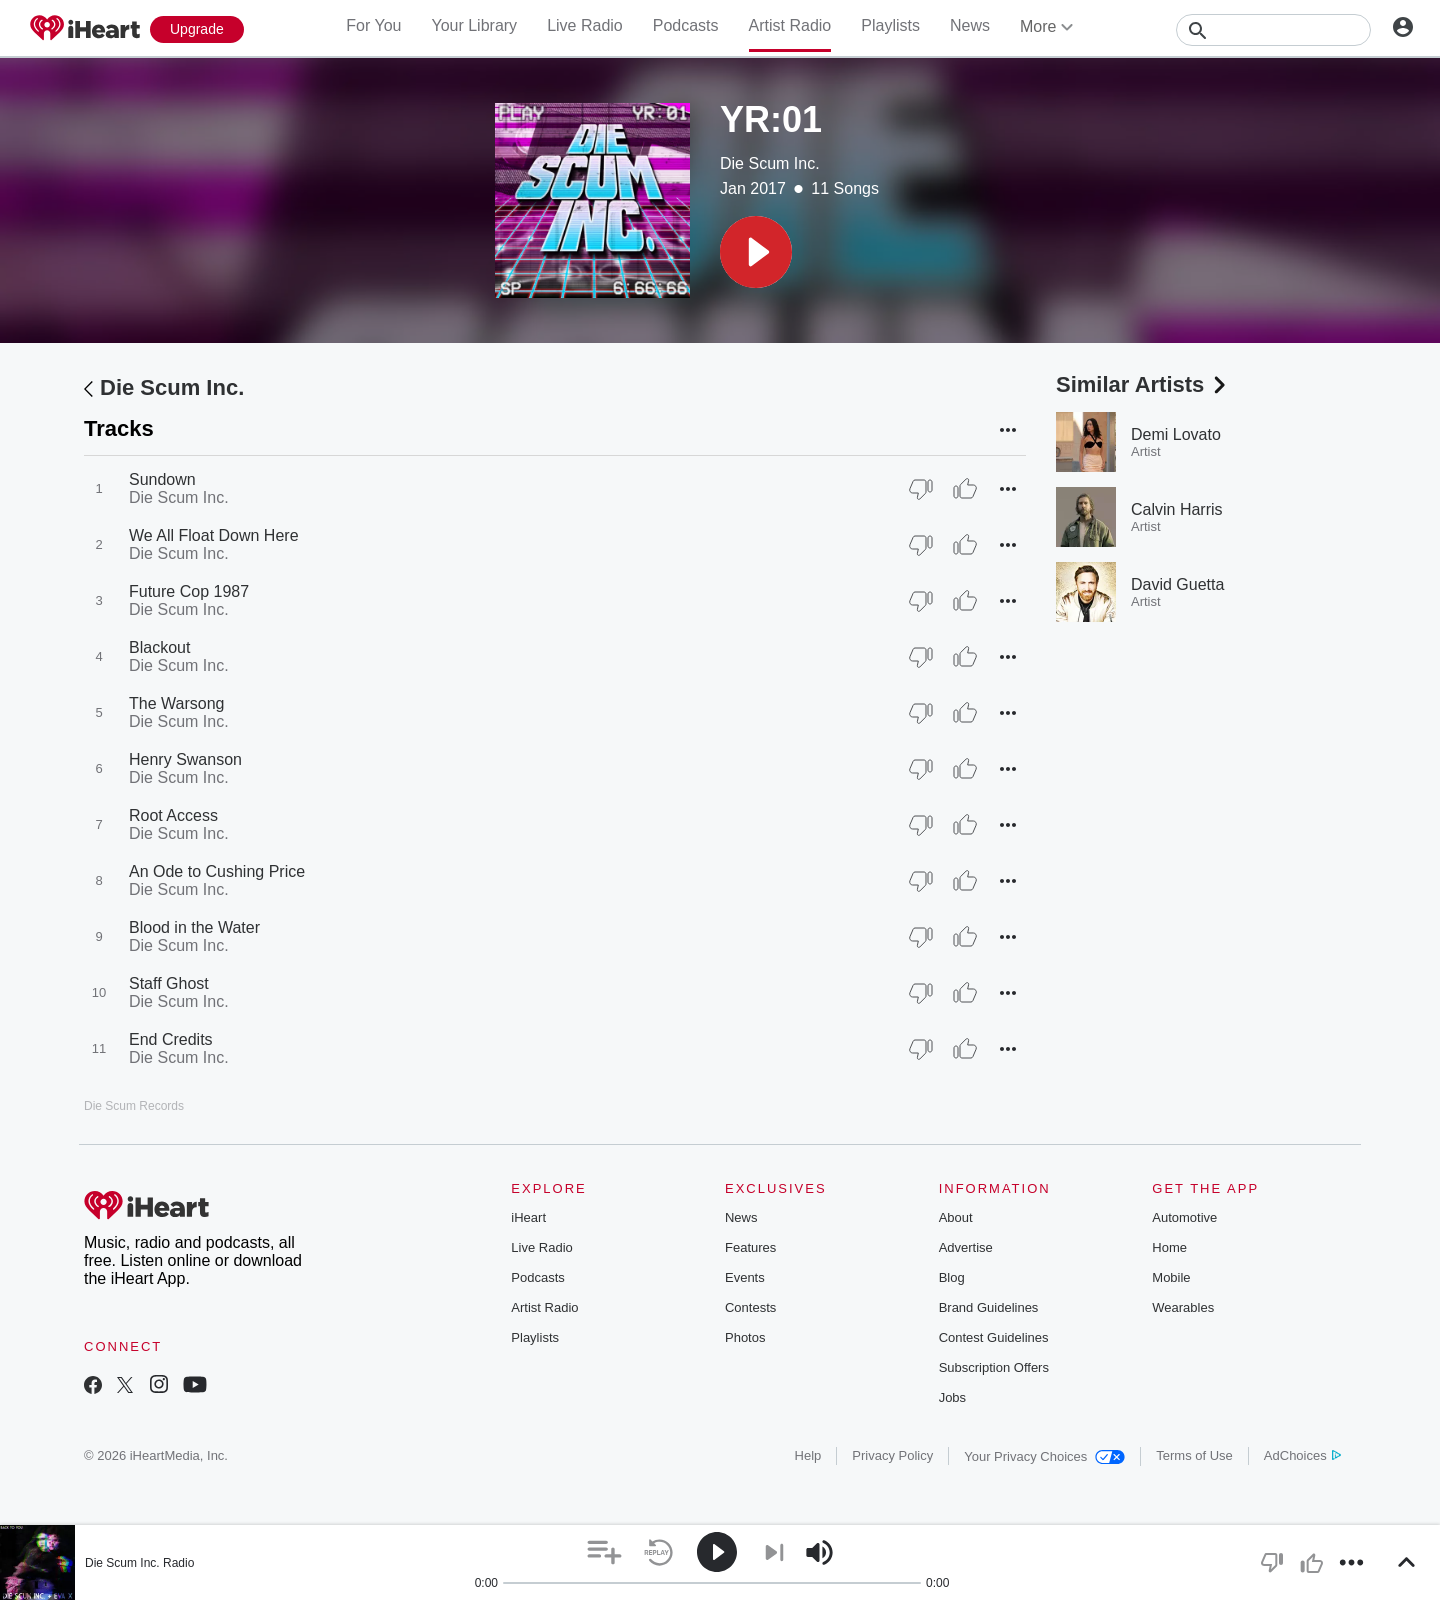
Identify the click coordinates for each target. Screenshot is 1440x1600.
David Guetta (1177, 584)
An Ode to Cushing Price (217, 871)
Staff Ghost (169, 983)
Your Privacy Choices (1044, 1456)
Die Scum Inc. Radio (139, 1563)
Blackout (159, 647)
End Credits (171, 1039)
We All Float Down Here (214, 535)
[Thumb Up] (965, 489)
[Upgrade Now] (197, 29)
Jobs (952, 1397)
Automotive (1184, 1217)
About (956, 1217)
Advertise (966, 1247)
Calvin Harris (1177, 509)
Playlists (890, 25)
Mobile (1171, 1277)
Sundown (162, 479)
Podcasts (686, 25)
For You (373, 25)
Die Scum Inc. (770, 163)
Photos (745, 1337)
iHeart (528, 1217)
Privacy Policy (892, 1455)
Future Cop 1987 (189, 591)
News (970, 25)
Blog (952, 1277)
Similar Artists (1143, 384)
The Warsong (176, 703)
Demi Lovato (1176, 434)
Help (808, 1455)
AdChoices (1302, 1455)
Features (750, 1247)
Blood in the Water (194, 927)
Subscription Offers (994, 1367)
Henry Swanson (185, 759)
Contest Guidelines (994, 1337)
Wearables (1183, 1307)
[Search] (1273, 30)
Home (1169, 1247)
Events (745, 1277)
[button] (756, 252)
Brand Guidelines (989, 1307)
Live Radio (585, 25)
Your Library (474, 25)
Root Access (173, 815)
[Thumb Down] (921, 489)
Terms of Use (1194, 1455)
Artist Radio (790, 25)
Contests (750, 1307)
